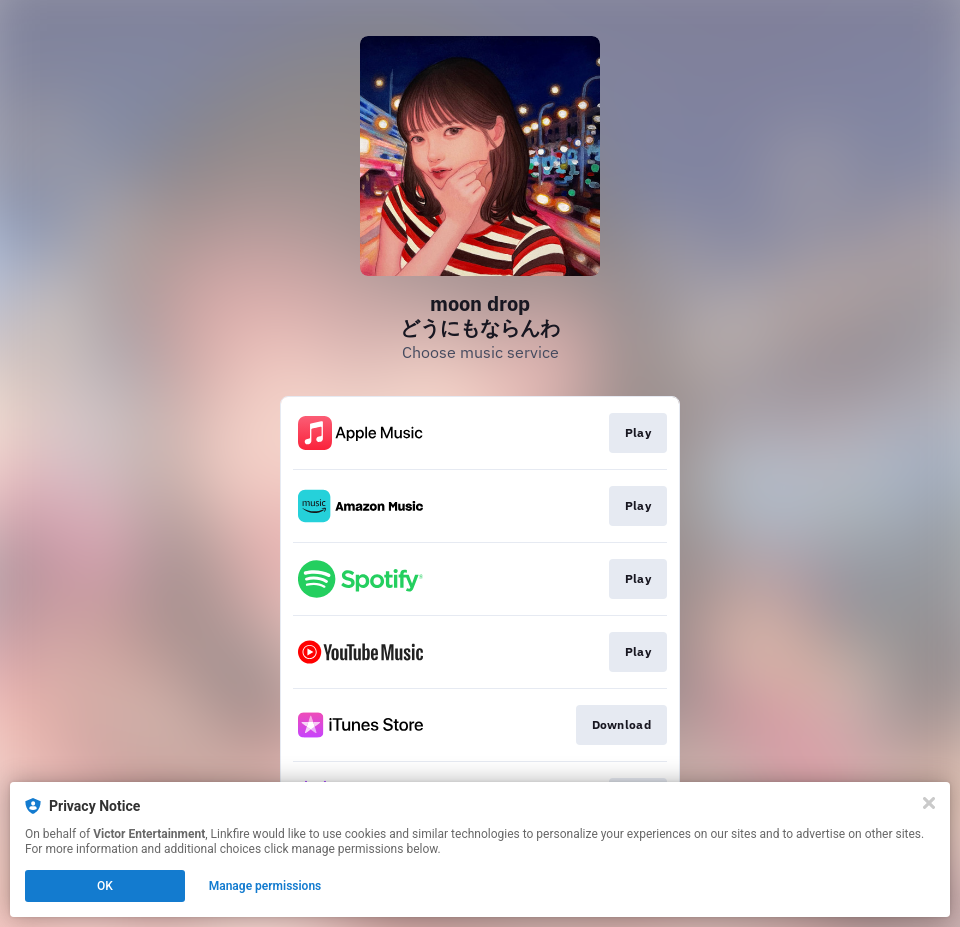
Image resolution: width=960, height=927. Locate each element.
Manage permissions (265, 886)
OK (105, 886)
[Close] (929, 803)
